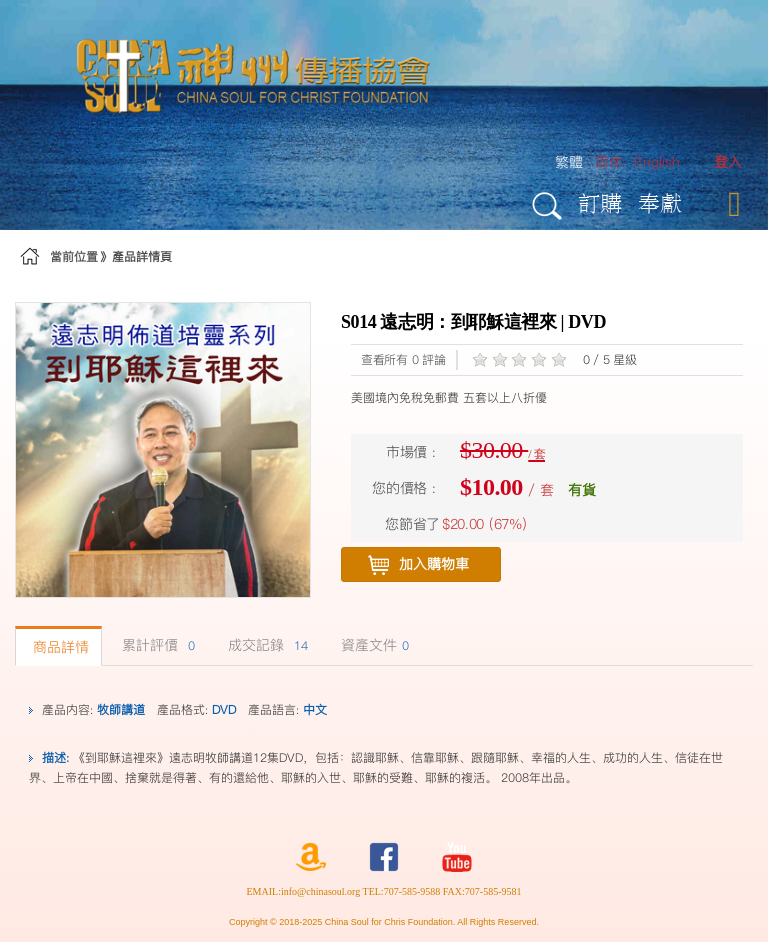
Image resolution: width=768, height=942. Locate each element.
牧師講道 (121, 709)
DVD (224, 709)
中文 (315, 709)
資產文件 (372, 645)
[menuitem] (728, 162)
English (657, 162)
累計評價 (156, 645)
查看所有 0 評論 (403, 359)
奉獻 (660, 202)
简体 (609, 162)
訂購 (600, 202)
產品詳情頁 (142, 256)
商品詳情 (58, 647)
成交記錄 (265, 645)
